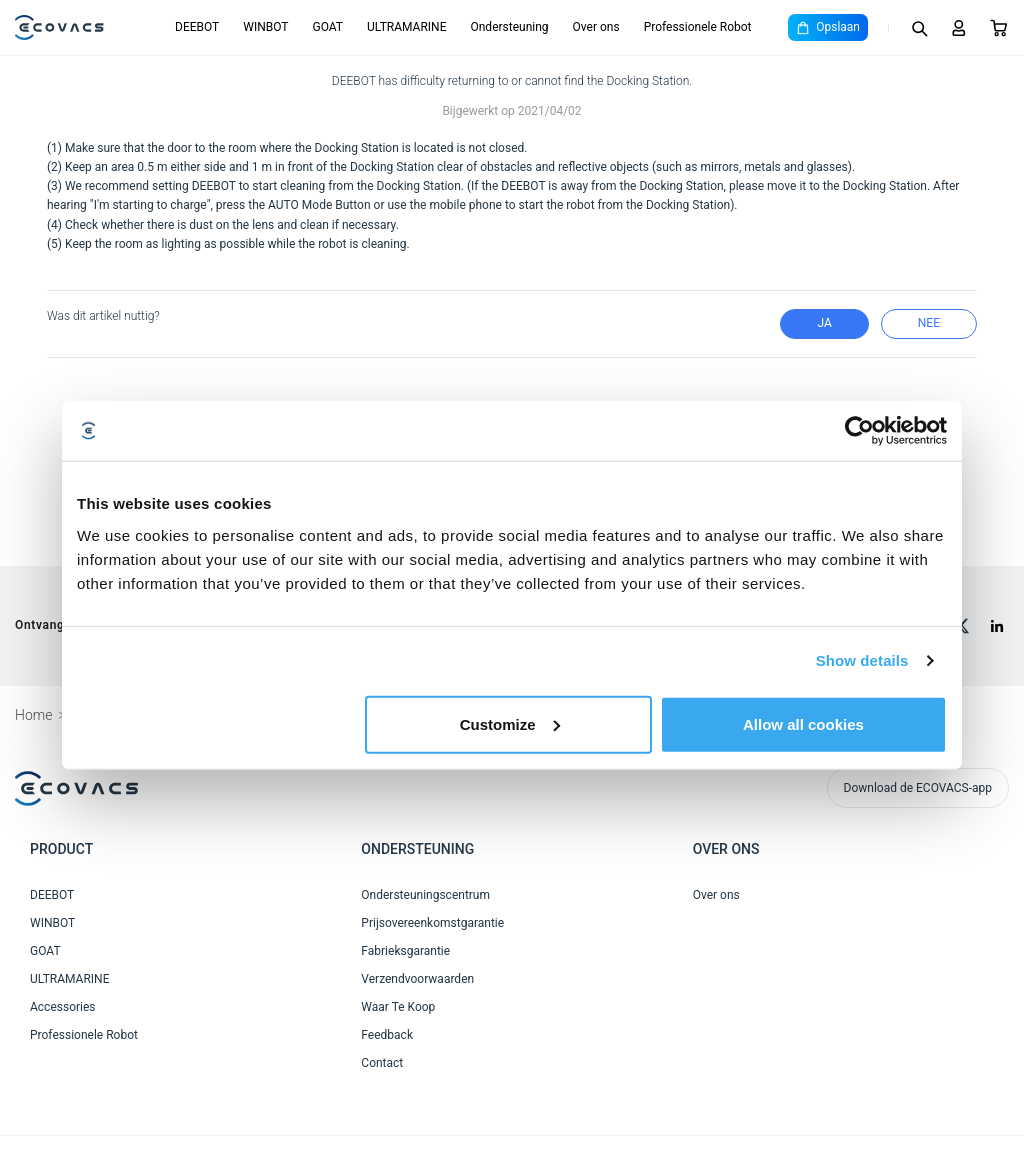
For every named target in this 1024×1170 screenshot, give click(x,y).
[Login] (959, 28)
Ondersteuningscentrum (425, 895)
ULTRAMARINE (406, 27)
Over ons (596, 27)
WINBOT (265, 27)
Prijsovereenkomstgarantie (432, 923)
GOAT (327, 27)
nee (929, 323)
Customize (510, 723)
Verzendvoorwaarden (417, 979)
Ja (824, 323)
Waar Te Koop (398, 1007)
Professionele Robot (698, 27)
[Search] (919, 28)
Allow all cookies (803, 723)
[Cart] (999, 28)
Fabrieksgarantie (405, 951)
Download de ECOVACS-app (918, 788)
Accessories (63, 1007)
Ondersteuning (509, 27)
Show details (862, 660)
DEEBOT (197, 27)
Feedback (387, 1035)
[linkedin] (997, 626)
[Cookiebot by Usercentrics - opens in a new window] (859, 431)
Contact (382, 1063)
